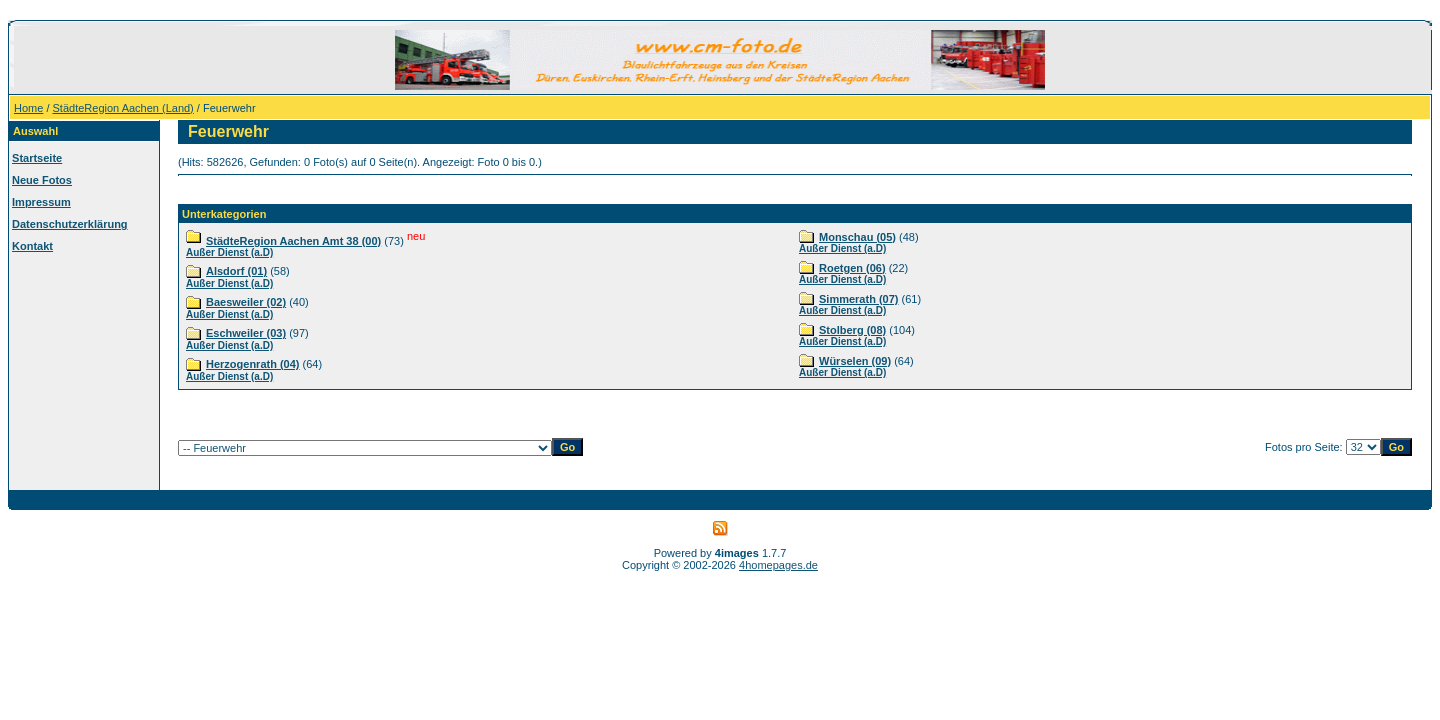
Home (28, 108)
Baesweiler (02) (246, 302)
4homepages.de (778, 565)
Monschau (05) (857, 237)
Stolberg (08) (852, 330)
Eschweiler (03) (246, 333)
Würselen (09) (855, 361)
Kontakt (32, 246)
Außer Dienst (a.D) (229, 252)
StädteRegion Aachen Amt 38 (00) (293, 241)
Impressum (41, 202)
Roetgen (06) (852, 268)
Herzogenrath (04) (253, 364)
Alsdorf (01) (236, 271)
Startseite (37, 158)
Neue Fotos (42, 180)
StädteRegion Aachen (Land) (123, 108)
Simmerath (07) (858, 299)
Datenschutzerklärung (70, 224)
